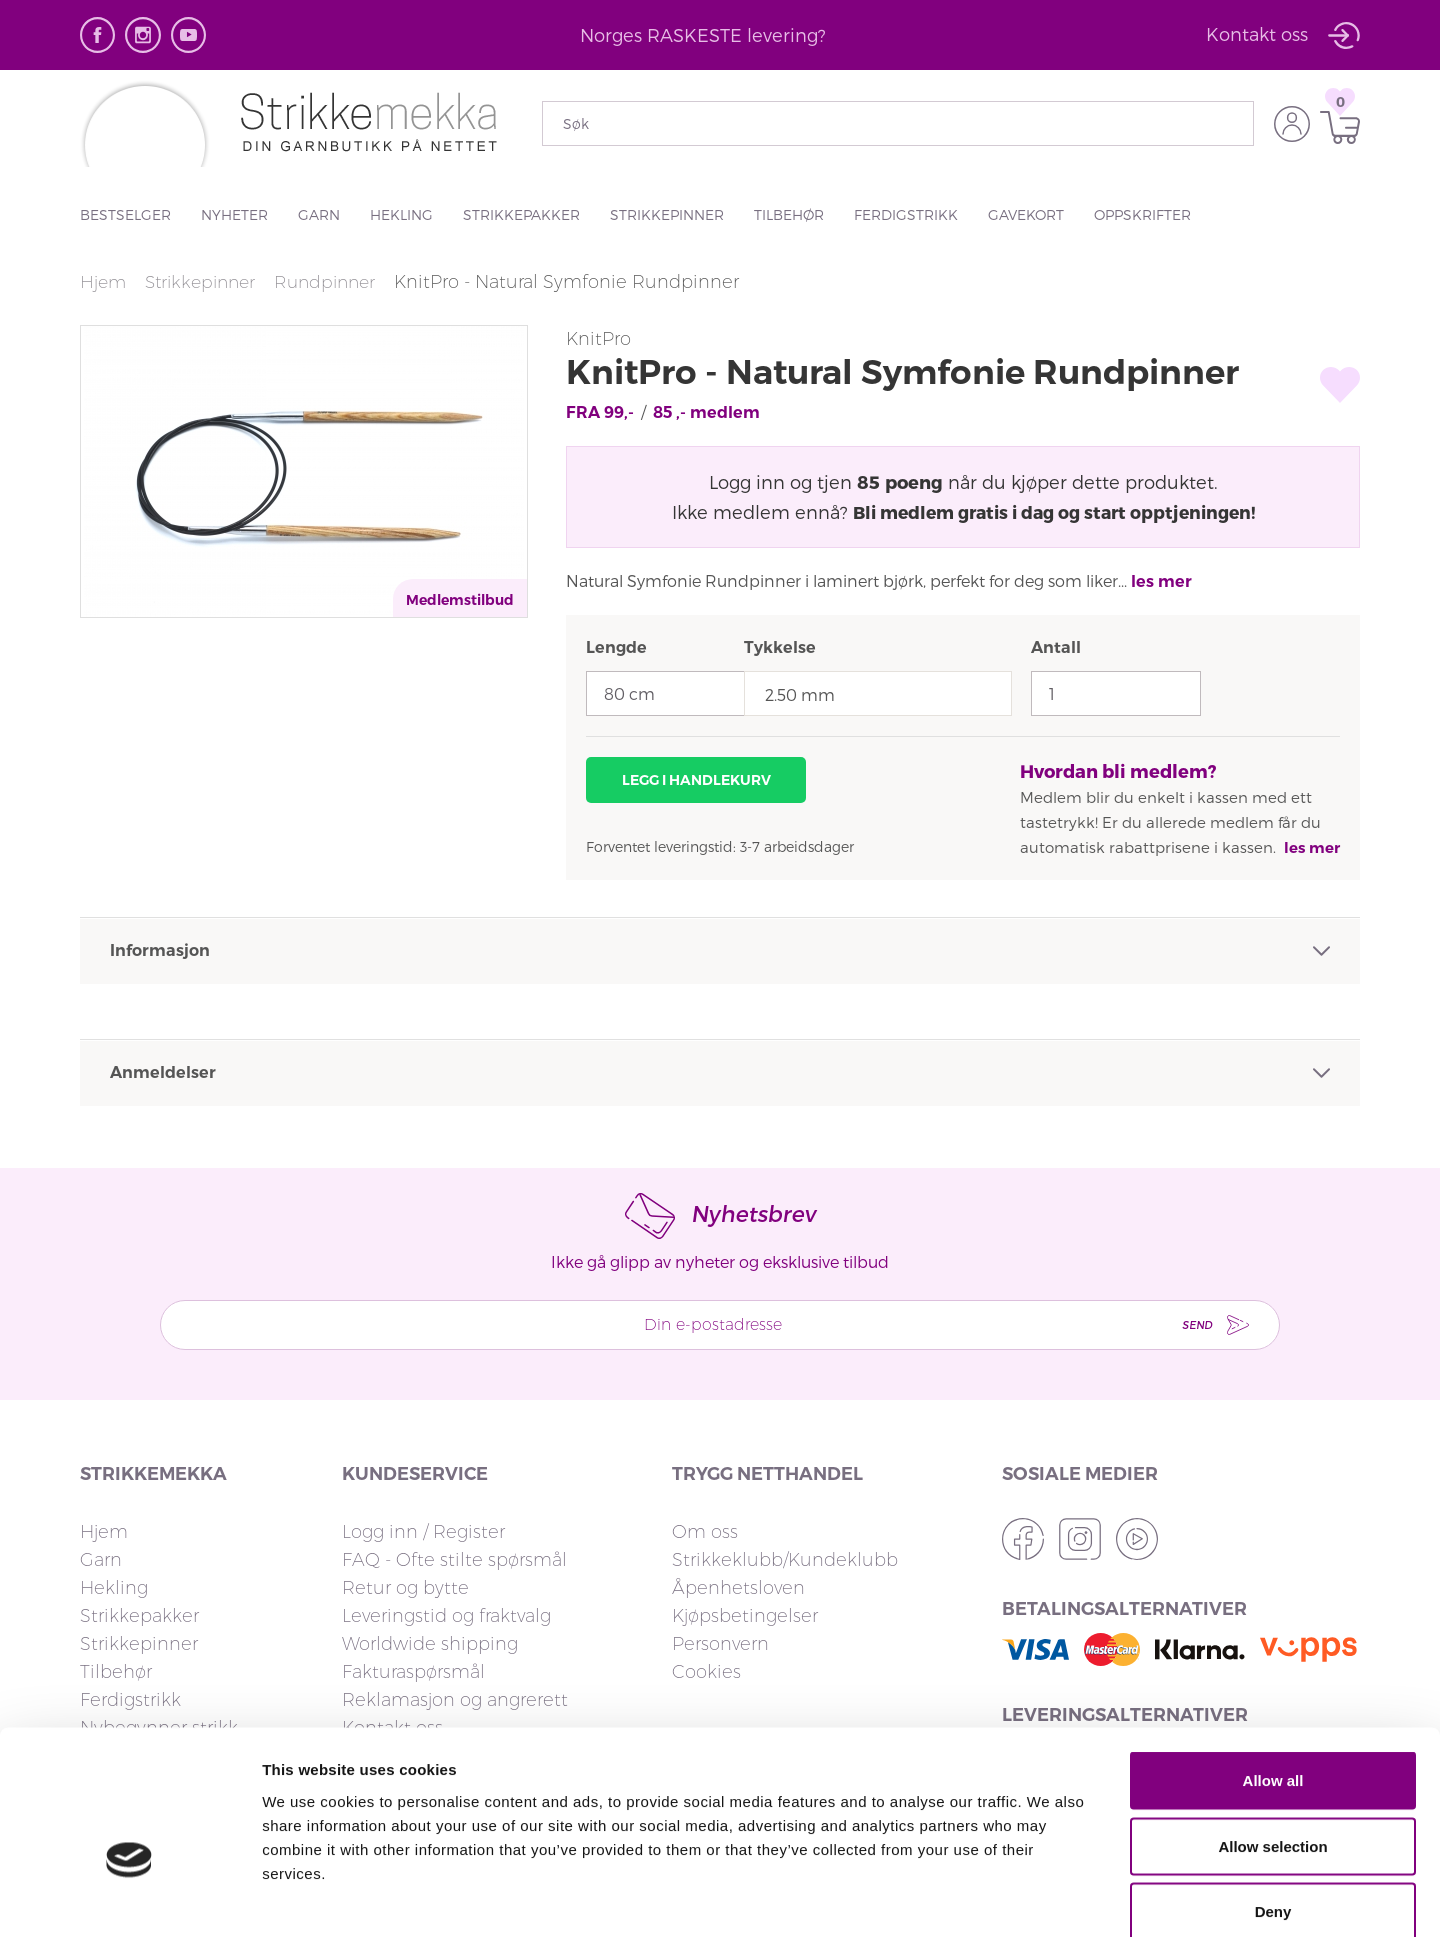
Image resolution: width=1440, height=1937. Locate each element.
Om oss (705, 1532)
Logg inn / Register (423, 1532)
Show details (1049, 1897)
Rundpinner (337, 282)
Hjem (104, 282)
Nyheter (234, 214)
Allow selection (1272, 1740)
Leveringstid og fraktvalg (446, 1616)
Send (1183, 1324)
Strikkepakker (521, 214)
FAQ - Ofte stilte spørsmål (454, 1560)
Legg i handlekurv (696, 780)
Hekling (401, 214)
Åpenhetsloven (738, 1588)
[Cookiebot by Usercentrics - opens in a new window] (129, 1898)
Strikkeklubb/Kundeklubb (785, 1560)
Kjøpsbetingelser (745, 1616)
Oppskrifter (1142, 214)
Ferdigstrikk (906, 214)
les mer (1161, 581)
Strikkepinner (667, 214)
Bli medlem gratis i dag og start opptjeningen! (1053, 511)
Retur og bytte (405, 1588)
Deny (1273, 1805)
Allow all (1273, 1674)
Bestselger (125, 214)
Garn (319, 214)
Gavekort (1026, 214)
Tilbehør (789, 214)
